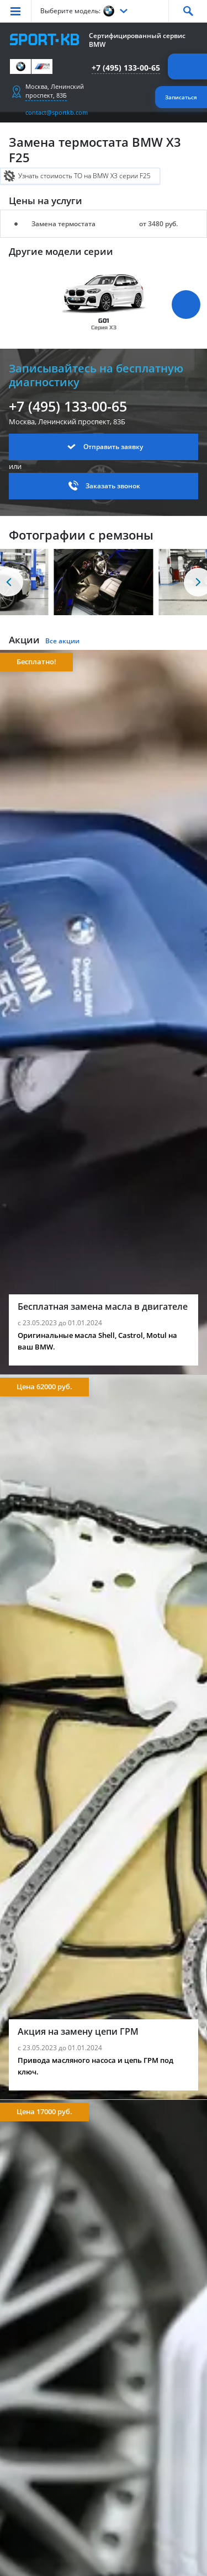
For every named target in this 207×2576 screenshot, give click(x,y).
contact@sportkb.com (56, 112)
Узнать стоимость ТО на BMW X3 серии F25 (84, 175)
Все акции (62, 641)
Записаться (181, 97)
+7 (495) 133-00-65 (126, 67)
